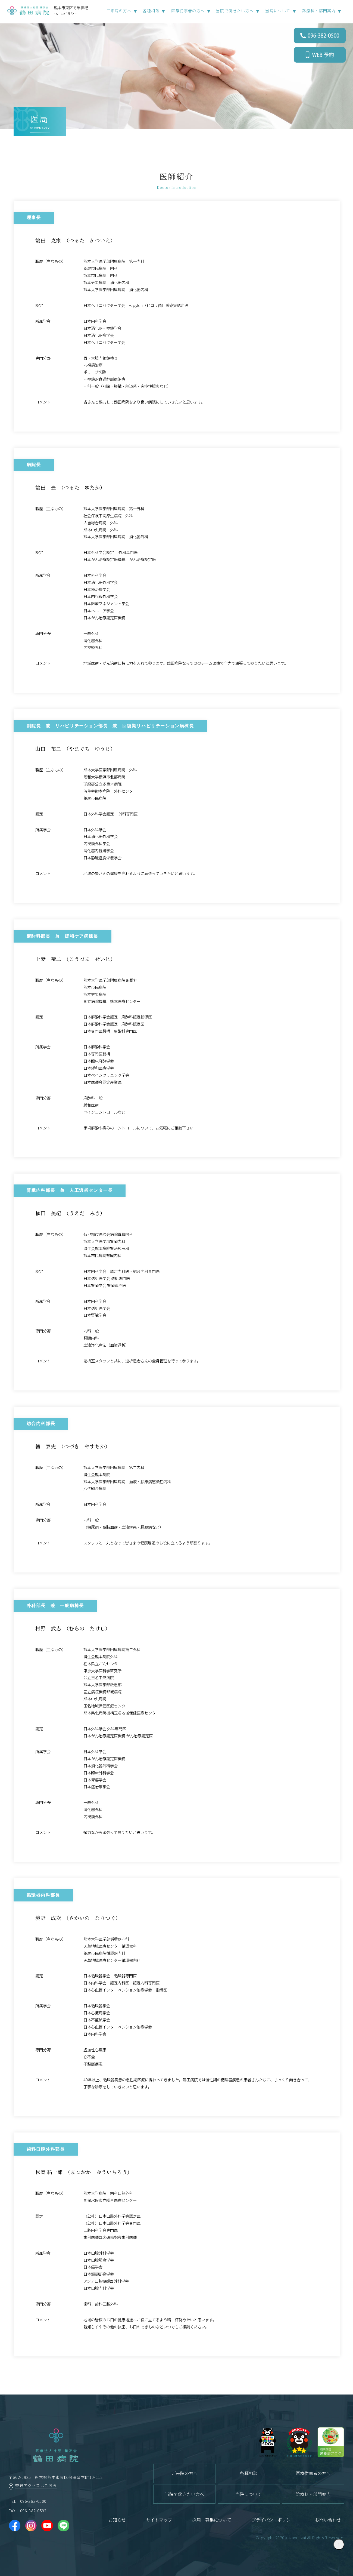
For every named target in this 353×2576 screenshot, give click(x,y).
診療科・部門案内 (319, 10)
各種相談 (248, 2473)
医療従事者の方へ (313, 2473)
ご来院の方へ (184, 2473)
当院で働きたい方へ (184, 2494)
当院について (249, 2494)
